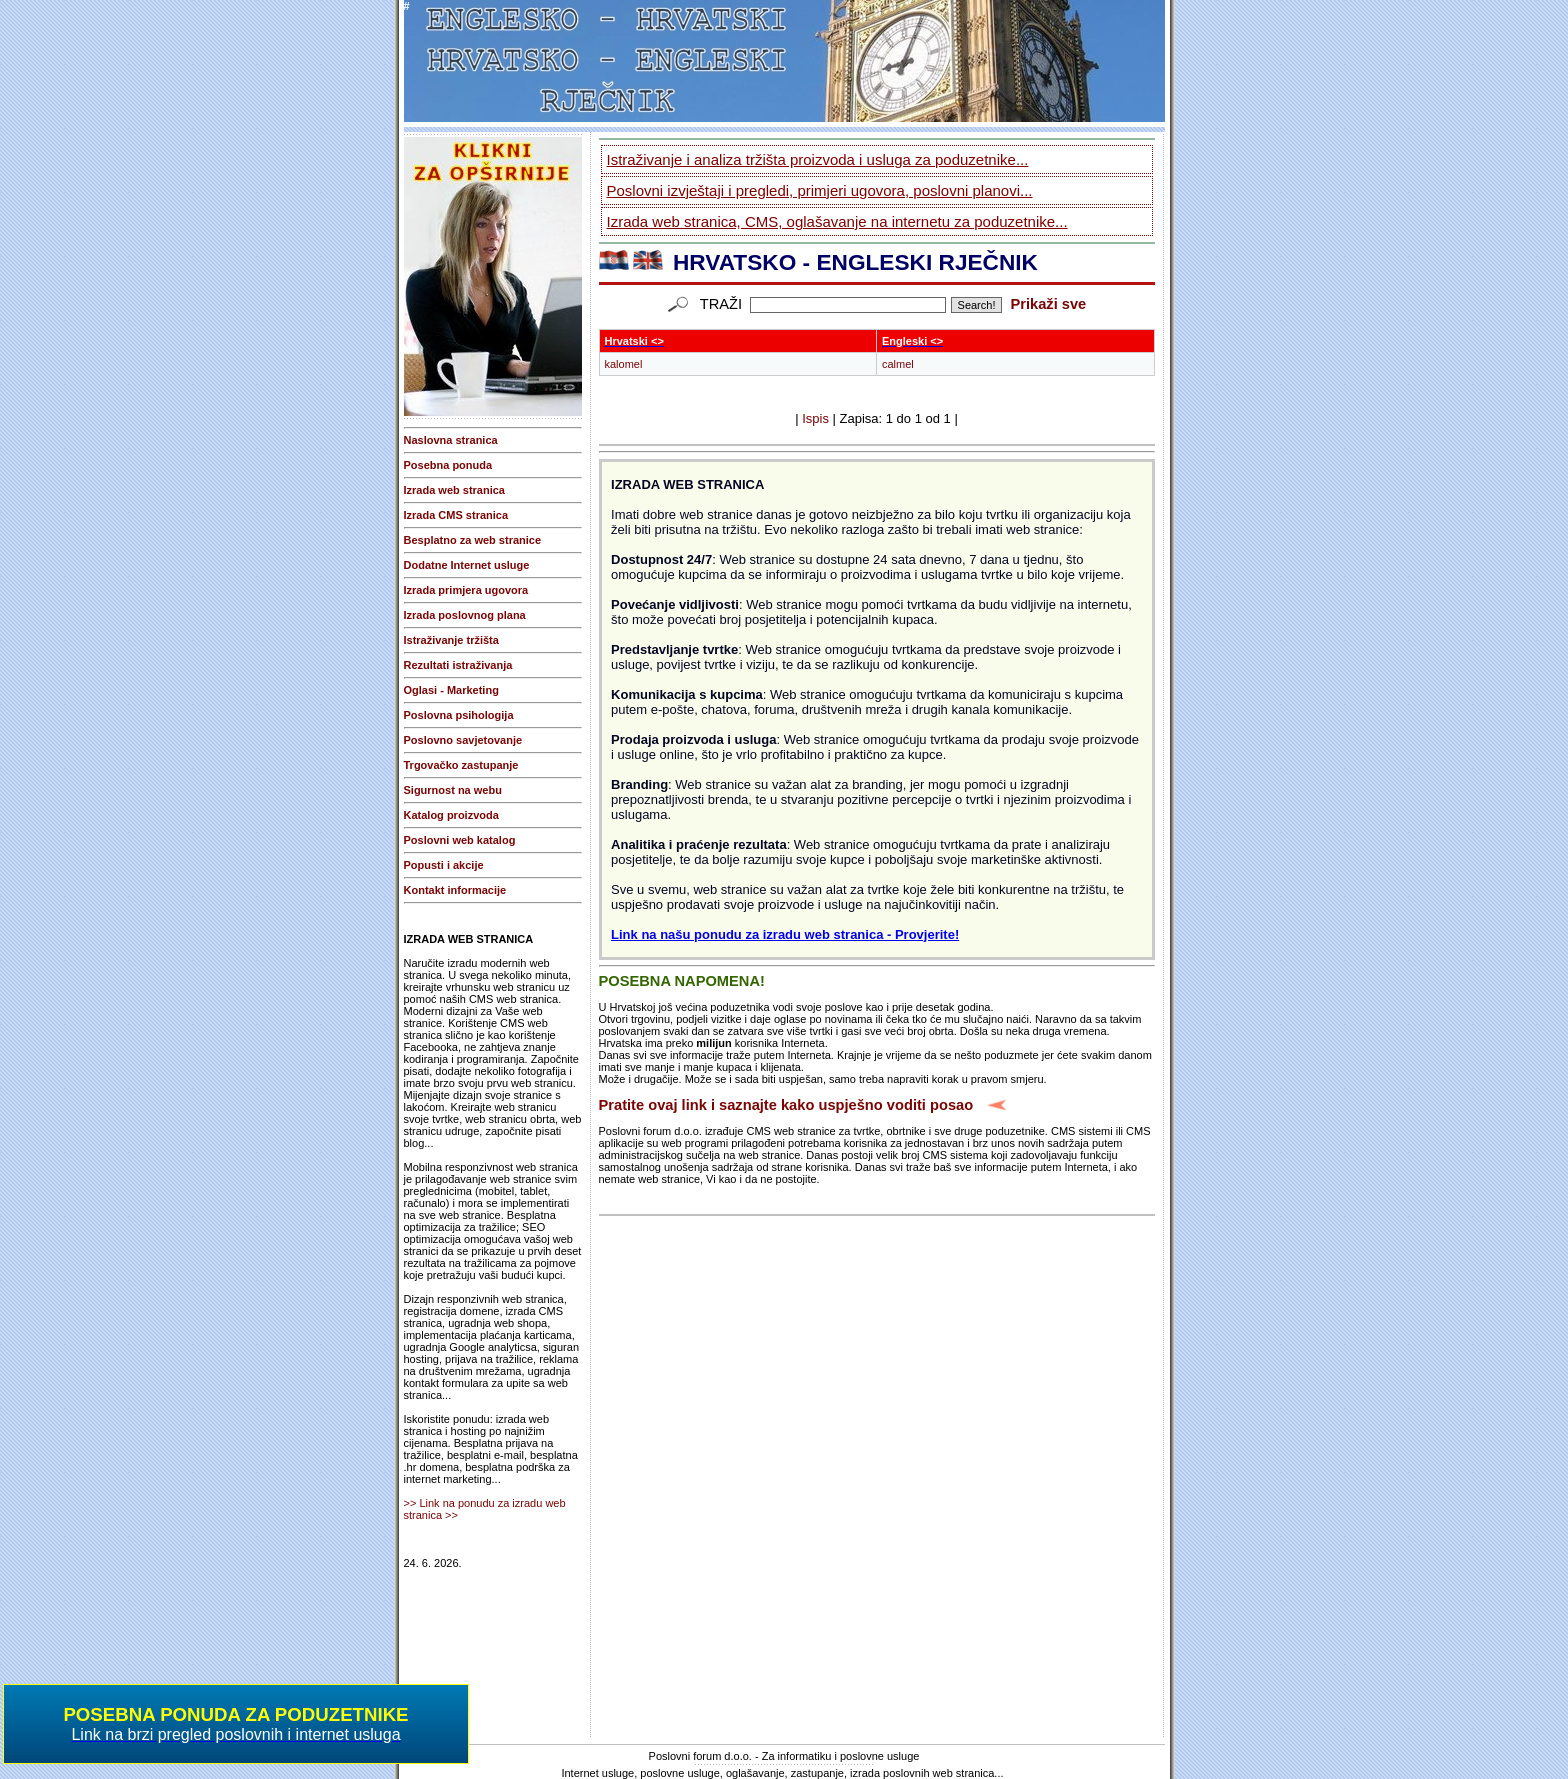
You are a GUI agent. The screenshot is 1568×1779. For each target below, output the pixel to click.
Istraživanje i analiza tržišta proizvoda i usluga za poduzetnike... (818, 159)
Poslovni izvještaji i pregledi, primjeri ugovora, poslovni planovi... (820, 190)
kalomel (624, 364)
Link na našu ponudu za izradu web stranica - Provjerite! (785, 934)
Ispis (815, 418)
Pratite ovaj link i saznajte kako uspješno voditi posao (786, 1105)
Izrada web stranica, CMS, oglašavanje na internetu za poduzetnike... (837, 221)
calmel (898, 364)
